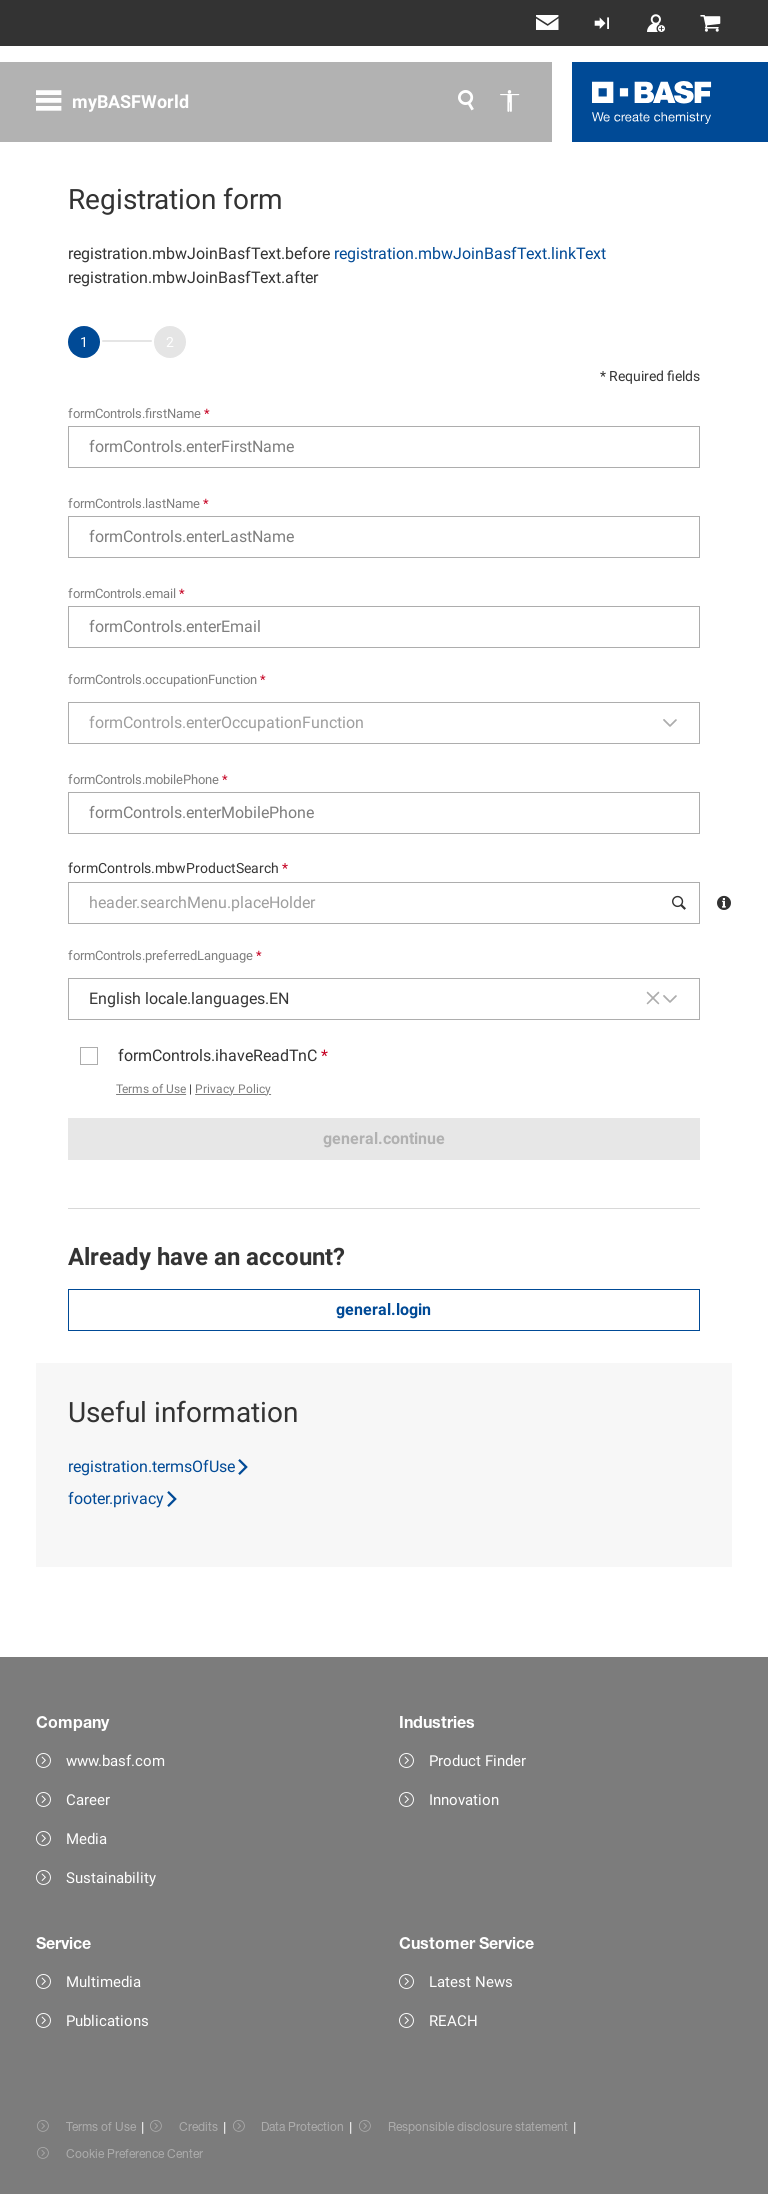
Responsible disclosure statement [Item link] (478, 2126)
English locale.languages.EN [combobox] (189, 998)
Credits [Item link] (198, 2126)
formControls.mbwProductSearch (178, 868)
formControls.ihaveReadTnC (223, 1055)
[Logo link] (652, 102)
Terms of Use (151, 1089)
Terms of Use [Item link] (101, 2126)
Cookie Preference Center (134, 2153)
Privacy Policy (233, 1089)
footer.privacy (124, 1498)
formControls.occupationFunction (167, 679)
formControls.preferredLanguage (165, 955)
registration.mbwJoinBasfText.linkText (470, 253)
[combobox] (365, 723)
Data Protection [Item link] (302, 2126)
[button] (680, 723)
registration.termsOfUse (159, 1466)
